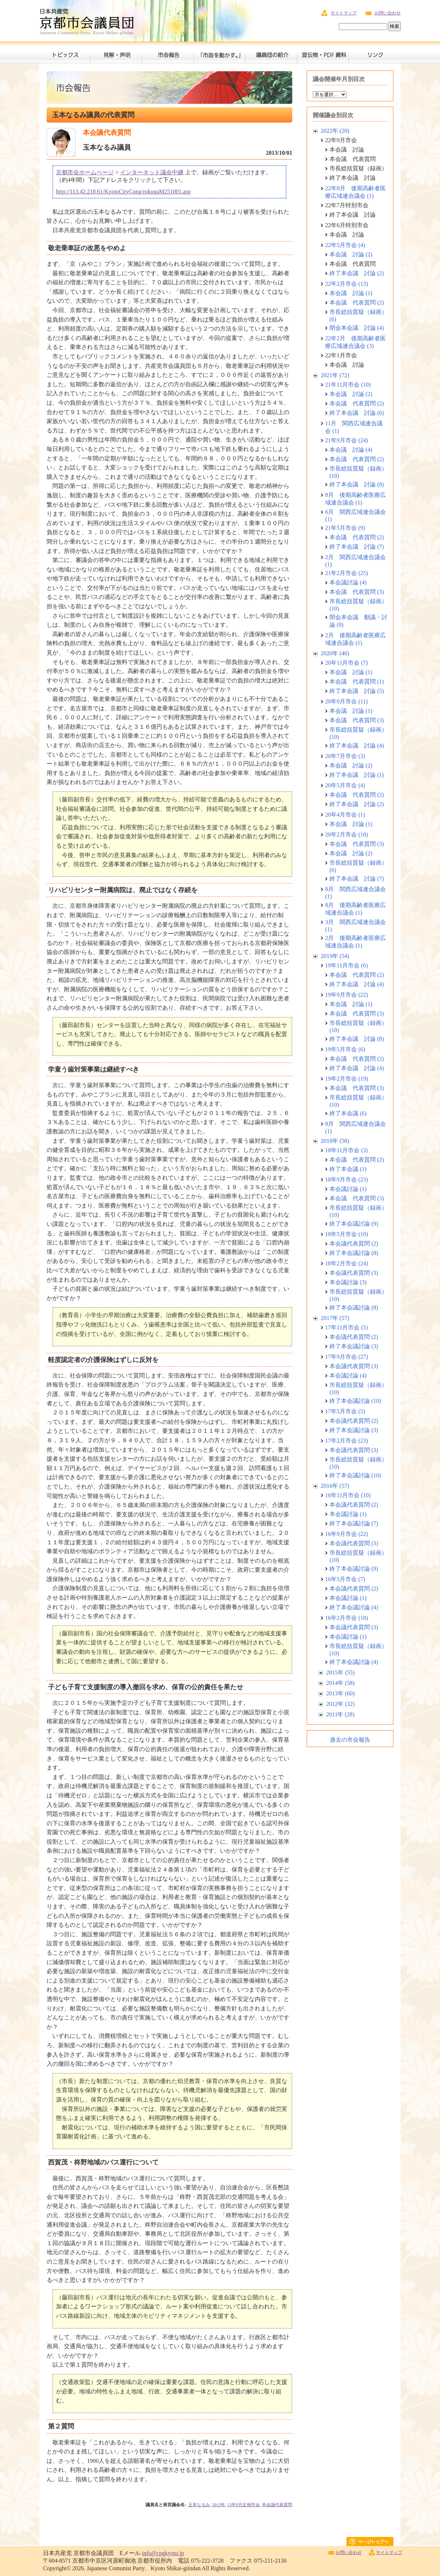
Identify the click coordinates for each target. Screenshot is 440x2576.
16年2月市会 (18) (346, 1618)
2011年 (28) (340, 1714)
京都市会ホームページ (85, 172)
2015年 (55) (340, 1672)
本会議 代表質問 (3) (356, 592)
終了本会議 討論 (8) (356, 484)
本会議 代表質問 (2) (356, 302)
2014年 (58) (340, 1683)
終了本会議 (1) (348, 1169)
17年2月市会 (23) (346, 1441)
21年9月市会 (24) (346, 440)
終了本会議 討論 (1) (356, 775)
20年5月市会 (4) (345, 785)
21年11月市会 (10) (348, 385)
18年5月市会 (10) (346, 1234)
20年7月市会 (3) (345, 756)
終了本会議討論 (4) (353, 1607)
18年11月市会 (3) (346, 1150)
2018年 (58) (335, 1141)
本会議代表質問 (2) (353, 1243)
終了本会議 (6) (348, 1113)
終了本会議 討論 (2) (356, 273)
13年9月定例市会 (243, 2504)
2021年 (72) (335, 375)
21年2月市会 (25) (346, 573)
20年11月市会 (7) (346, 663)
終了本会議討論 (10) (355, 1401)
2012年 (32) (340, 1704)
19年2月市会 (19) (346, 1079)
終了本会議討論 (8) (353, 1253)
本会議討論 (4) (348, 582)
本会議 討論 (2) (350, 254)
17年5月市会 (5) (345, 1411)
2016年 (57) (335, 1486)
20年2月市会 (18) (346, 834)
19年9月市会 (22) (346, 995)
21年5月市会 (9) (345, 528)
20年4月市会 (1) (345, 815)
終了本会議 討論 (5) (356, 691)
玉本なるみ (199, 2504)
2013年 (218, 2504)
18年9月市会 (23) (346, 1179)
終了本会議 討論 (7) (356, 547)
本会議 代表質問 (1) (356, 681)
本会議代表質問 (277, 2504)
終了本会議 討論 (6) (356, 413)
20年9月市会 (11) (346, 701)
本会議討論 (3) (348, 1282)
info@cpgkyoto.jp (163, 2553)
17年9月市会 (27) (346, 1357)
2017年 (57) (335, 1318)
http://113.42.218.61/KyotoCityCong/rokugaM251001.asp (123, 191)
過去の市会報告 (350, 1740)
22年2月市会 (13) (346, 284)
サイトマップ (344, 13)
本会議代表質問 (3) (353, 1273)
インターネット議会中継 (152, 172)
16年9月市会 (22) (346, 1534)
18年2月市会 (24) (346, 1263)
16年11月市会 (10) (348, 1495)
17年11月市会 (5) (346, 1327)
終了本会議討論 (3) (353, 1346)
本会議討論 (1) (348, 1189)
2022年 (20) (335, 131)
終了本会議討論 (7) (353, 1523)
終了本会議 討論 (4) (356, 745)
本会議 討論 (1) (350, 293)
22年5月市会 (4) (345, 245)
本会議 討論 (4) (350, 450)
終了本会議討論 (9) (353, 1224)
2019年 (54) (335, 956)
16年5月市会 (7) (345, 1579)
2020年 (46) (335, 653)
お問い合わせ (388, 13)
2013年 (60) (340, 1693)
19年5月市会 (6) (345, 1049)
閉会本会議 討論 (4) (356, 328)
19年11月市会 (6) (346, 965)
